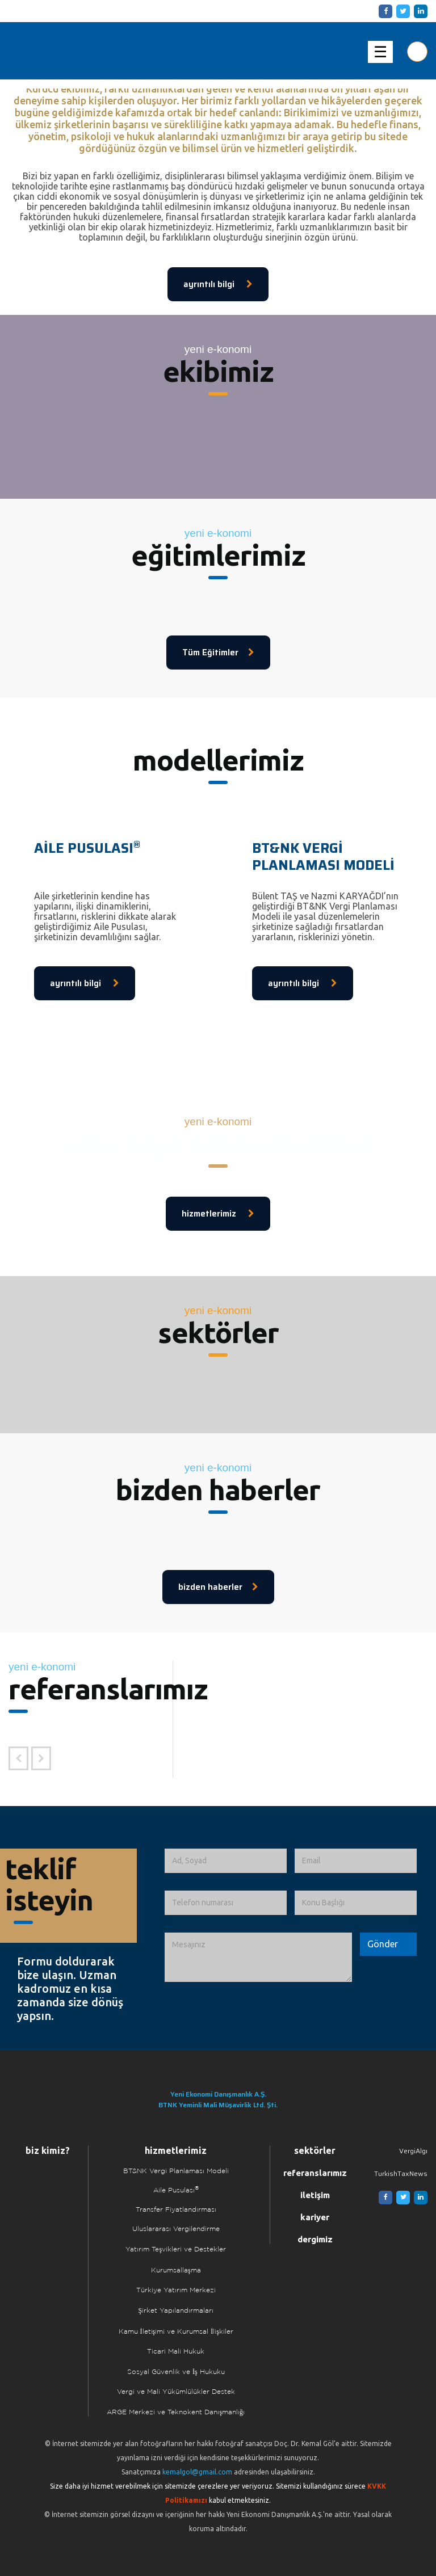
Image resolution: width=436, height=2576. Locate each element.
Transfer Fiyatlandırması (176, 2210)
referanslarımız (315, 2173)
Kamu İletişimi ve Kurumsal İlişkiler (176, 2332)
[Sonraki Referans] (41, 1758)
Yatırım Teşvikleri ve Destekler (175, 2249)
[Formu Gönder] (383, 1944)
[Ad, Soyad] (226, 1861)
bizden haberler (218, 1587)
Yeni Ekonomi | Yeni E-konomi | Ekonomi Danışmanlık (70, 50)
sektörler (315, 2150)
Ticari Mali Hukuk (175, 2351)
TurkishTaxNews (400, 2173)
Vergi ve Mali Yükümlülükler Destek (176, 2392)
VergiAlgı (413, 2150)
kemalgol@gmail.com (197, 2472)
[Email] (356, 1861)
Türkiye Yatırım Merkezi (176, 2290)
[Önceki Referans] (18, 1758)
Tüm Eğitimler (218, 652)
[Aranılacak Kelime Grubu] (417, 51)
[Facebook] (383, 11)
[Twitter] (401, 11)
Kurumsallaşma (176, 2270)
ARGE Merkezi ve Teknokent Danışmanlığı (176, 2412)
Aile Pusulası (176, 2190)
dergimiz (315, 2239)
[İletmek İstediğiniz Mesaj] (258, 1957)
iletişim (315, 2195)
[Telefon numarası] (226, 1903)
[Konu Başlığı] (356, 1903)
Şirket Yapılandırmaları (175, 2311)
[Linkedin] (418, 11)
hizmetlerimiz (218, 1213)
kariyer (314, 2217)
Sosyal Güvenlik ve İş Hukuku (176, 2372)
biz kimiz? (48, 2150)
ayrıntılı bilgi (218, 284)
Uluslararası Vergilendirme (176, 2229)
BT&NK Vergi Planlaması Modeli (176, 2171)
